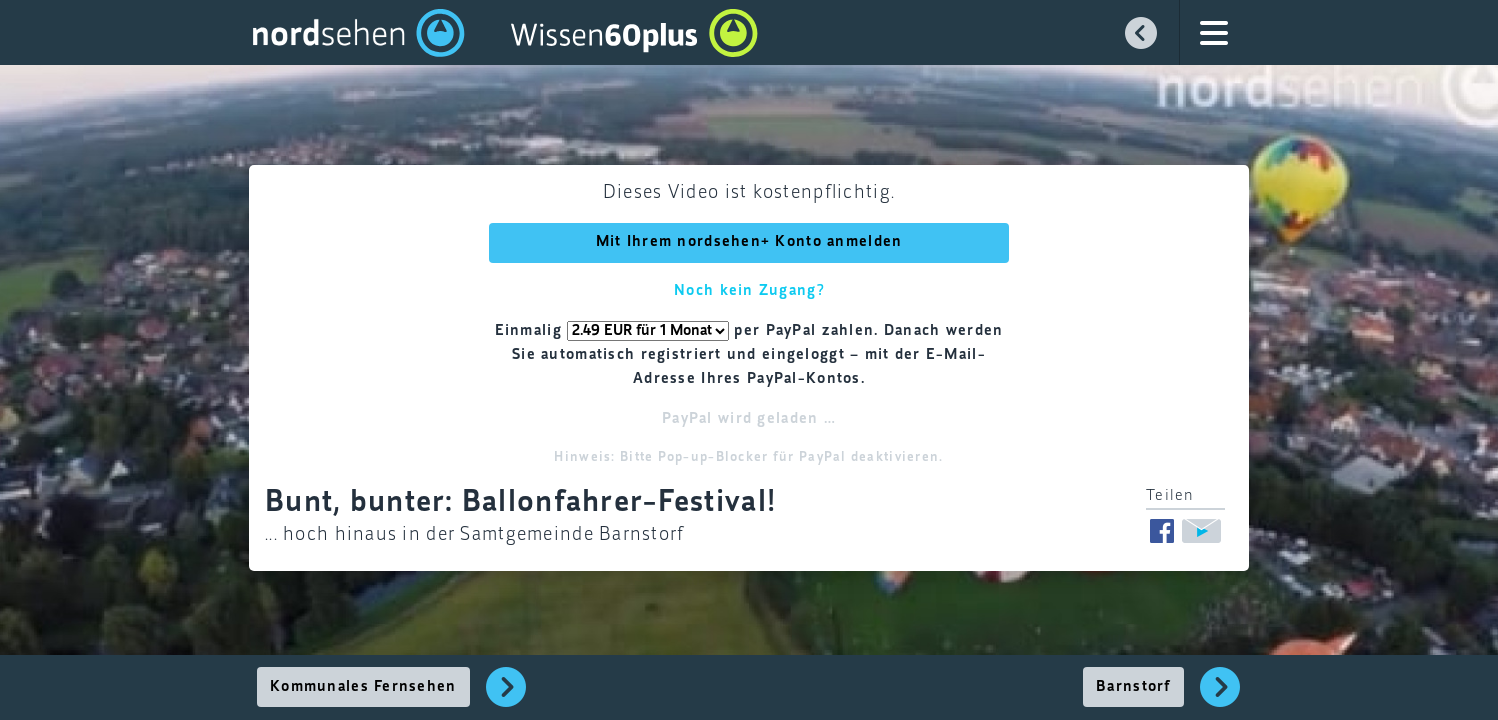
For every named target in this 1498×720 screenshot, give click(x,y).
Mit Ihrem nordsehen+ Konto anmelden (749, 242)
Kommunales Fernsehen (363, 687)
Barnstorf (1133, 687)
